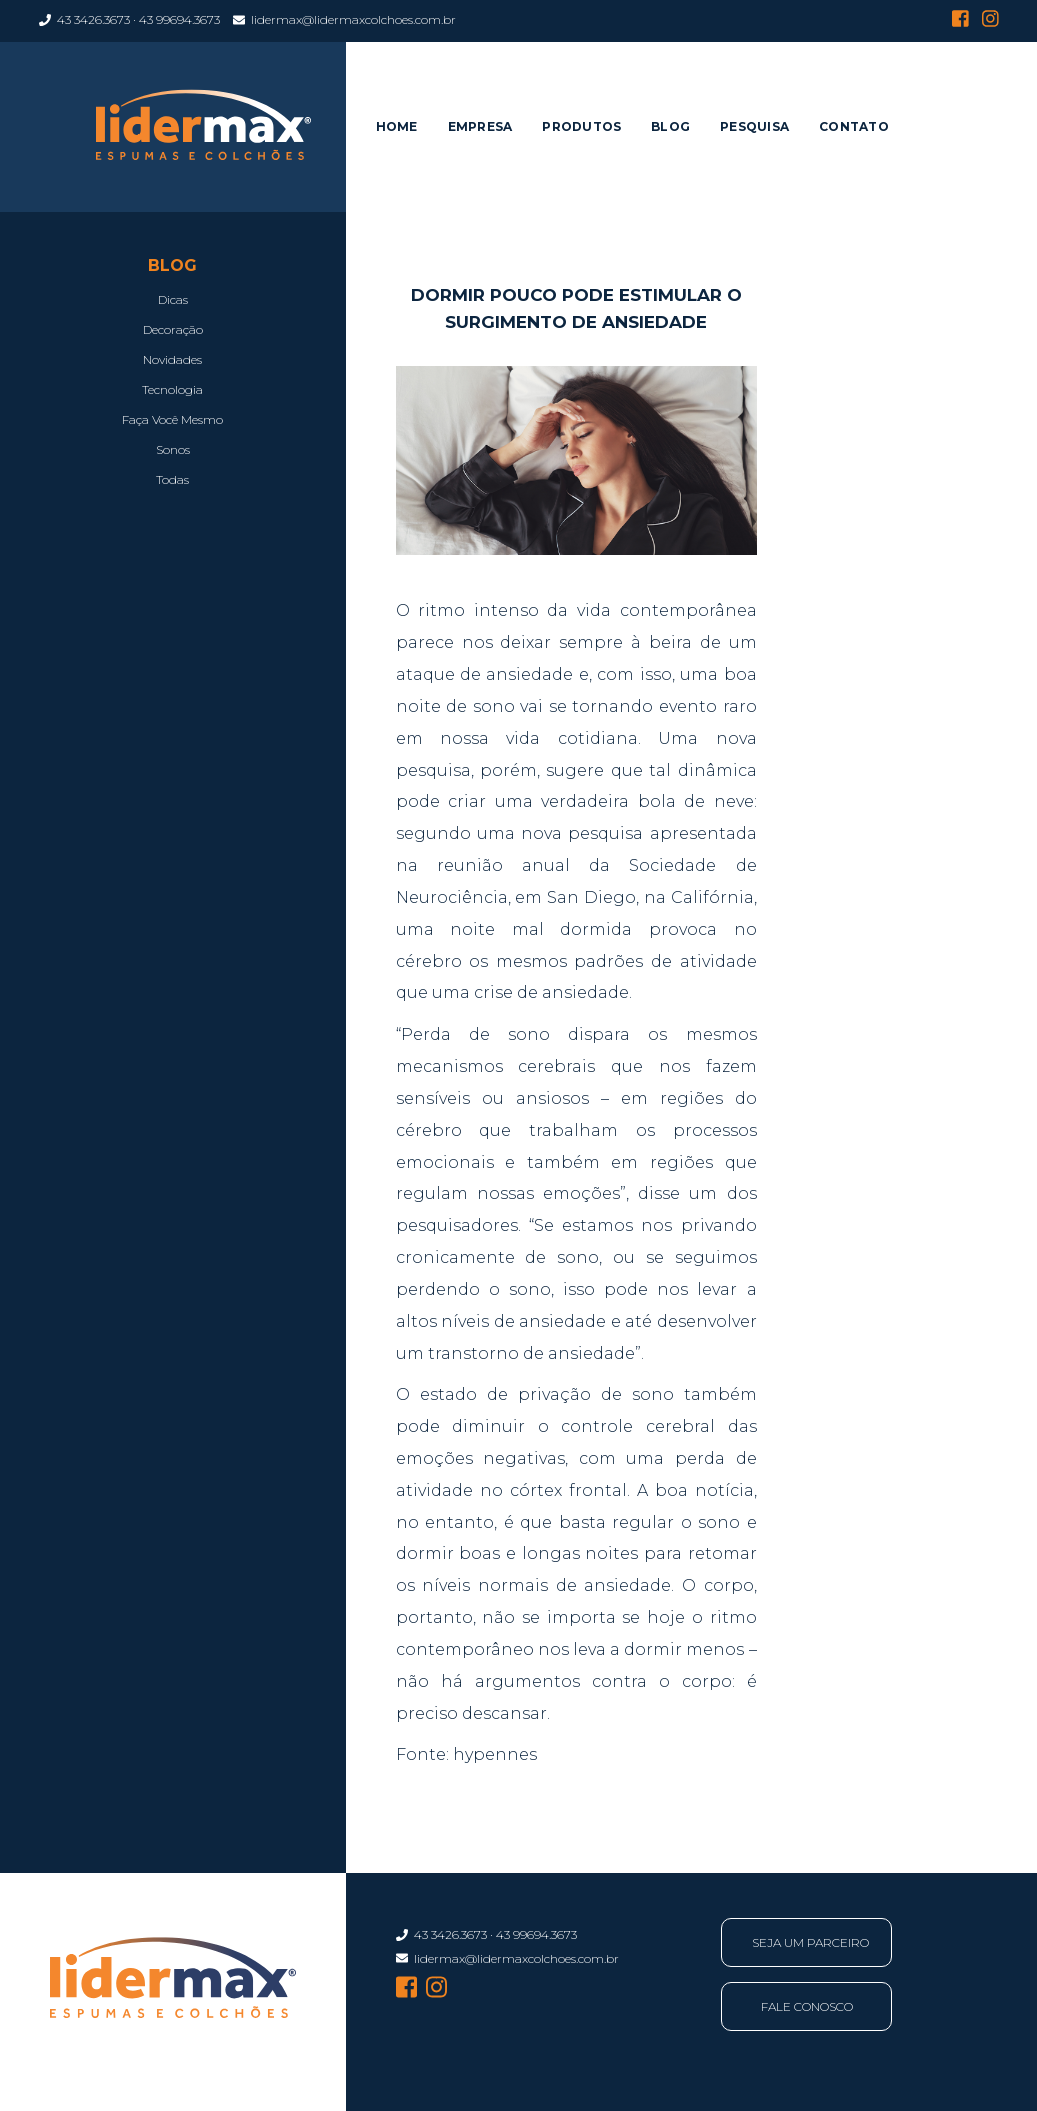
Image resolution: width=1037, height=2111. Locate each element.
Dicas (173, 299)
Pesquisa (754, 126)
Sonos (173, 449)
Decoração (173, 329)
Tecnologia (172, 389)
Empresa (480, 126)
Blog (670, 126)
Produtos (581, 126)
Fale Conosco (807, 2006)
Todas (172, 479)
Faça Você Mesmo (172, 419)
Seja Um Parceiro (810, 1942)
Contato (854, 126)
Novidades (172, 359)
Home (397, 126)
